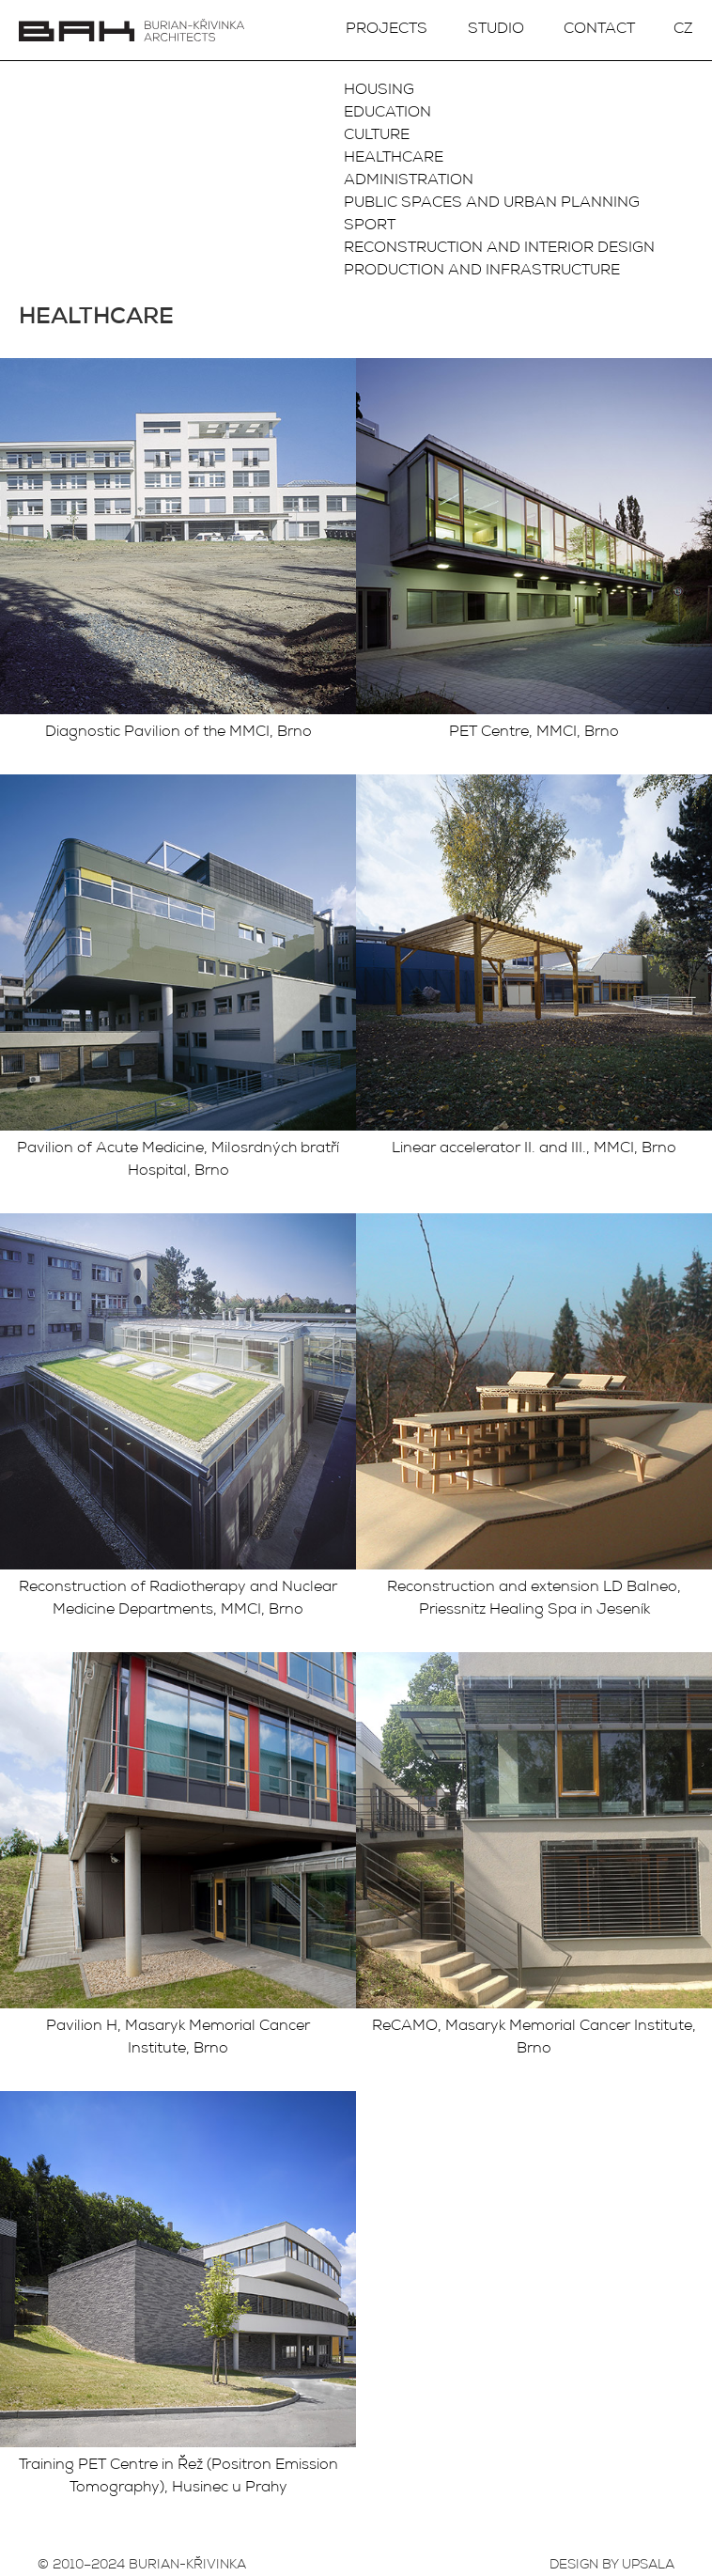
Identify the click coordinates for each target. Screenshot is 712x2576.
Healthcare (393, 158)
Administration (408, 181)
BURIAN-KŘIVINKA (187, 2565)
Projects (386, 30)
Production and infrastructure (482, 271)
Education (387, 113)
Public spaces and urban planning (492, 203)
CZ (683, 30)
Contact (599, 30)
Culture (377, 136)
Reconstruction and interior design (499, 249)
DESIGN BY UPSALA (611, 2565)
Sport (369, 226)
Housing (379, 91)
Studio (496, 30)
